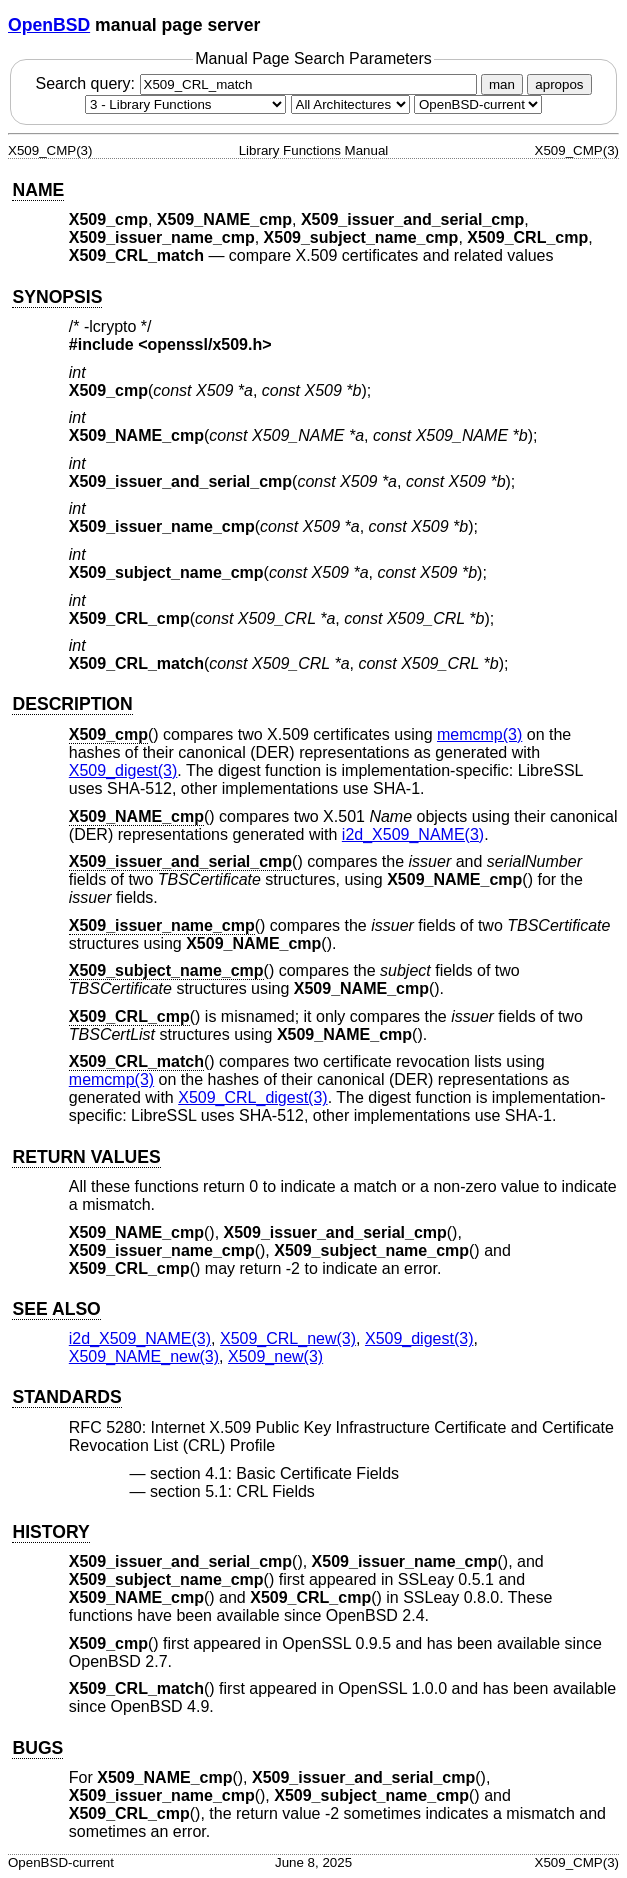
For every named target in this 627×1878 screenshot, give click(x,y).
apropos (559, 84)
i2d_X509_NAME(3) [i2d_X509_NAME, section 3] (413, 834)
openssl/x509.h (205, 344)
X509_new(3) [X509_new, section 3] (275, 1356)
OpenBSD (49, 25)
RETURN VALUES (86, 1157)
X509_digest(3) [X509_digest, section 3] (123, 770)
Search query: (258, 83)
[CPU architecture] (350, 104)
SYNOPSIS (57, 297)
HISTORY (50, 1532)
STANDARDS (66, 1397)
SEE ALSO (56, 1309)
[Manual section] (185, 104)
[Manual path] (478, 104)
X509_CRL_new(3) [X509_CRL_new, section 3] (288, 1338)
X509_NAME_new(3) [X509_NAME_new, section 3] (144, 1356)
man (502, 84)
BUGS (37, 1748)
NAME (38, 190)
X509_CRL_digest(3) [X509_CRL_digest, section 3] (252, 1097)
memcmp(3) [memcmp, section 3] (479, 734)
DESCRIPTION (72, 704)
